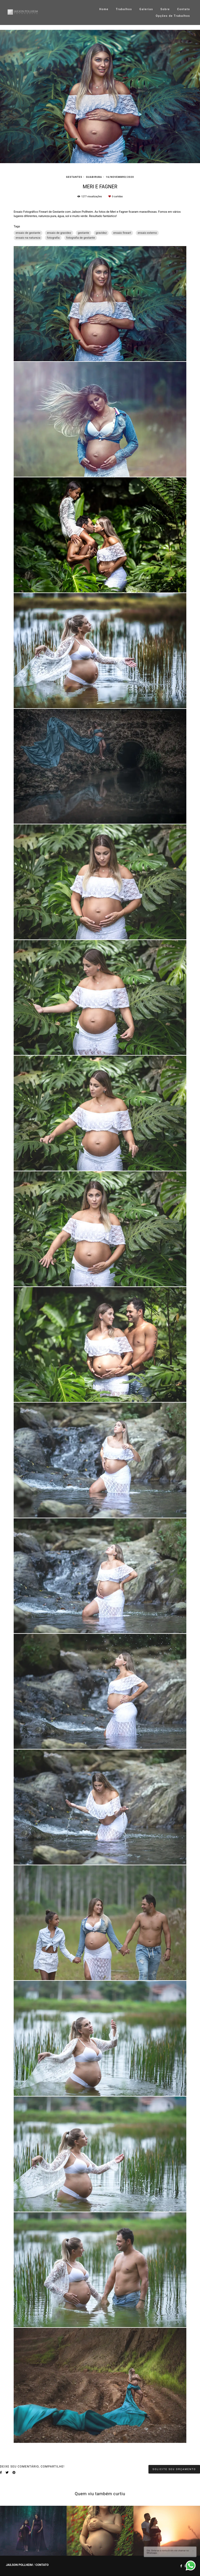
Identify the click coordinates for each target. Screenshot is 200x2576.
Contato (183, 9)
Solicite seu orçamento (174, 2469)
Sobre (165, 9)
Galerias (146, 9)
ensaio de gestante (28, 233)
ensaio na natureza (28, 237)
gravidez (101, 233)
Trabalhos (124, 9)
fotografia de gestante (80, 237)
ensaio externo (147, 233)
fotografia (53, 237)
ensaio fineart (122, 233)
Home (104, 9)
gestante (83, 233)
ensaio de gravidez (59, 233)
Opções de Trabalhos (173, 15)
